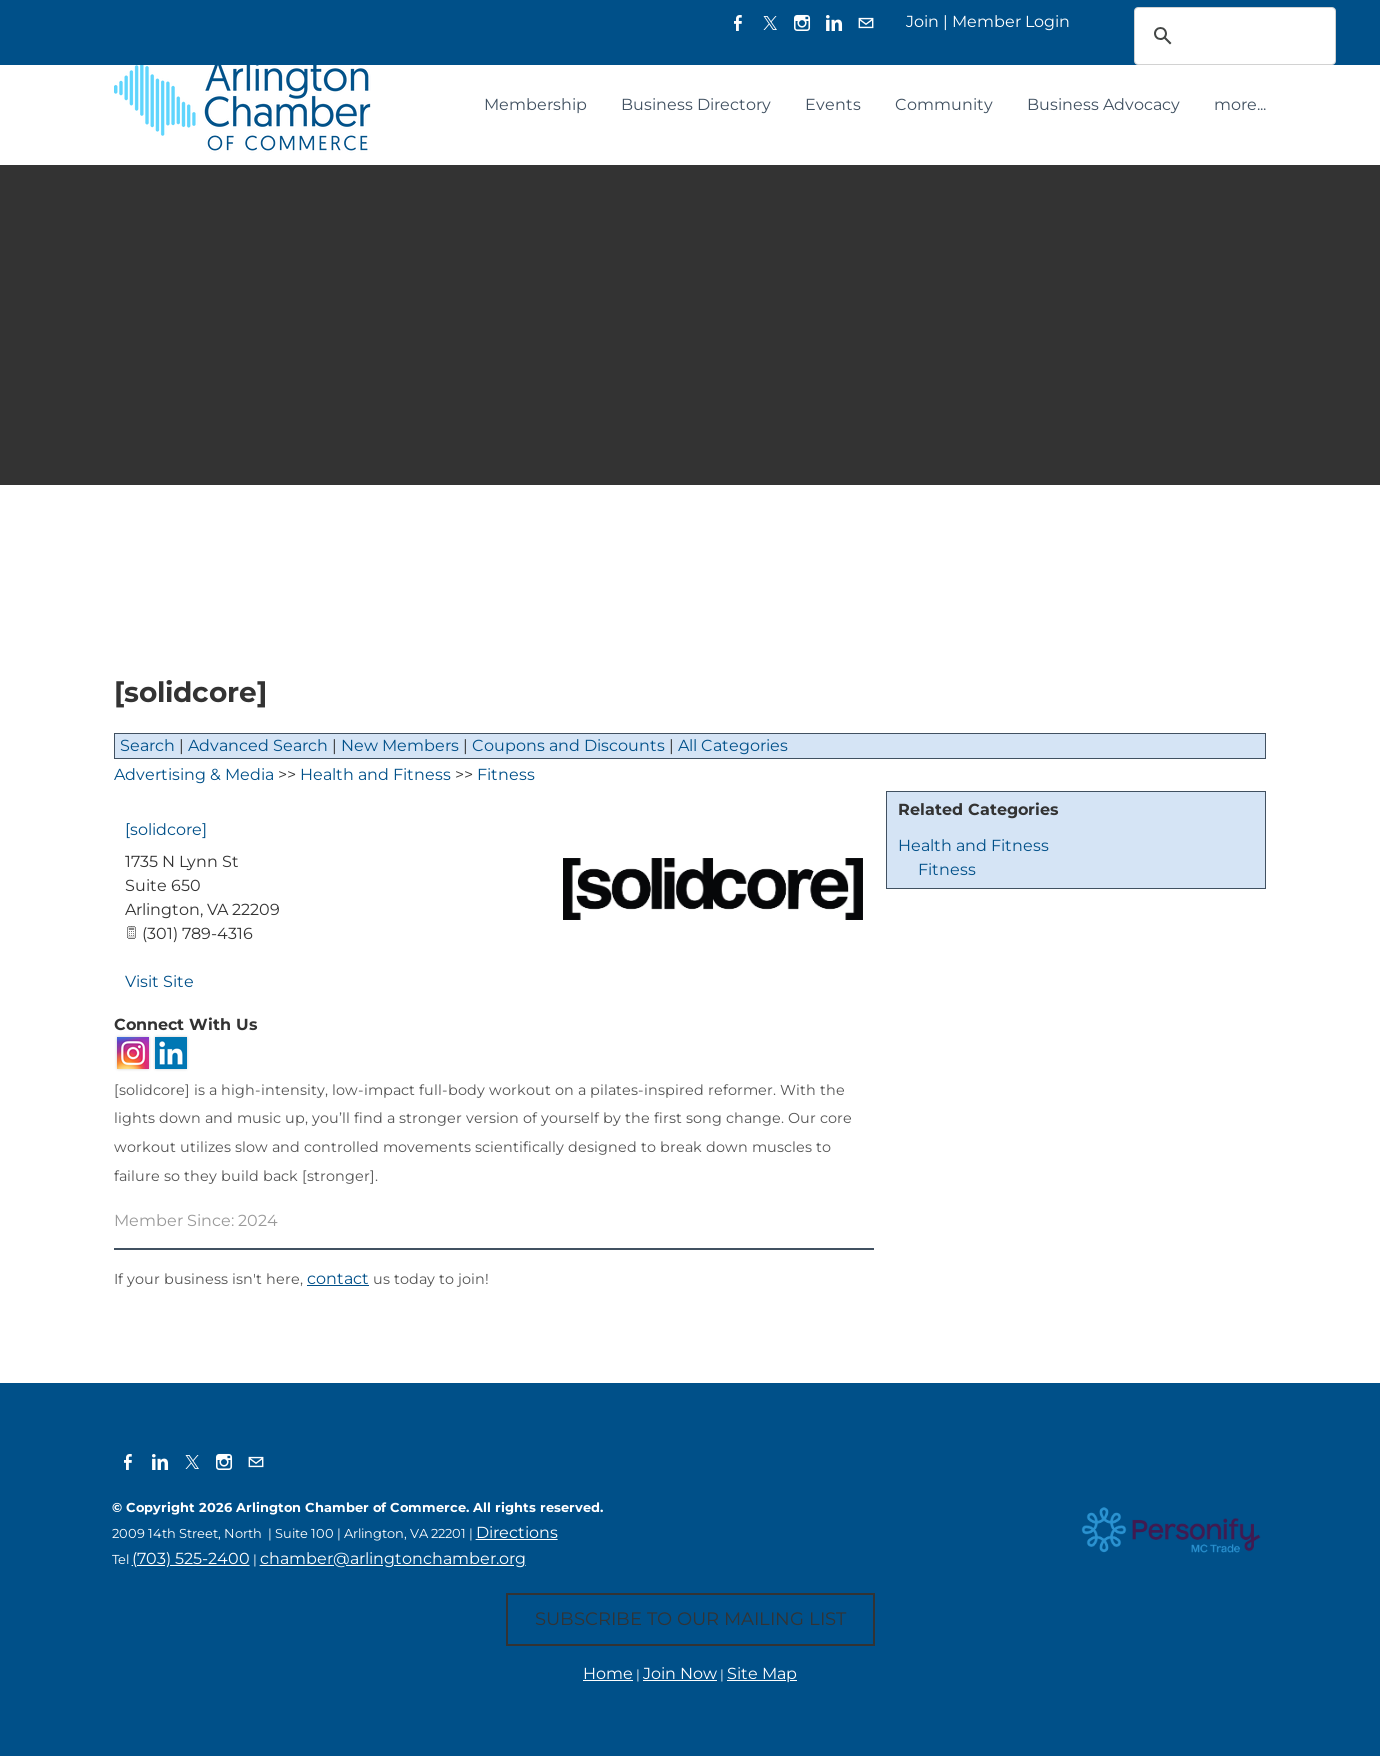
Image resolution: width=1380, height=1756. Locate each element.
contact (338, 1278)
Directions (517, 1532)
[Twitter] (770, 22)
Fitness (947, 869)
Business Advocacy (1103, 104)
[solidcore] (166, 829)
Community (944, 104)
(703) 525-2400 (191, 1558)
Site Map (762, 1673)
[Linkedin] (834, 22)
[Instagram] (802, 22)
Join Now (680, 1673)
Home (608, 1673)
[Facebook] (738, 22)
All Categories (733, 745)
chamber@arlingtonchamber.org (393, 1558)
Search (147, 745)
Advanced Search (258, 745)
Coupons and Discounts (568, 745)
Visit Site (159, 981)
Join (922, 21)
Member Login (1011, 21)
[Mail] (866, 22)
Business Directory (696, 104)
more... (1240, 104)
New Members (400, 745)
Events (833, 104)
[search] (1209, 36)
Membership (535, 104)
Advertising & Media (194, 774)
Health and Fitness (973, 845)
